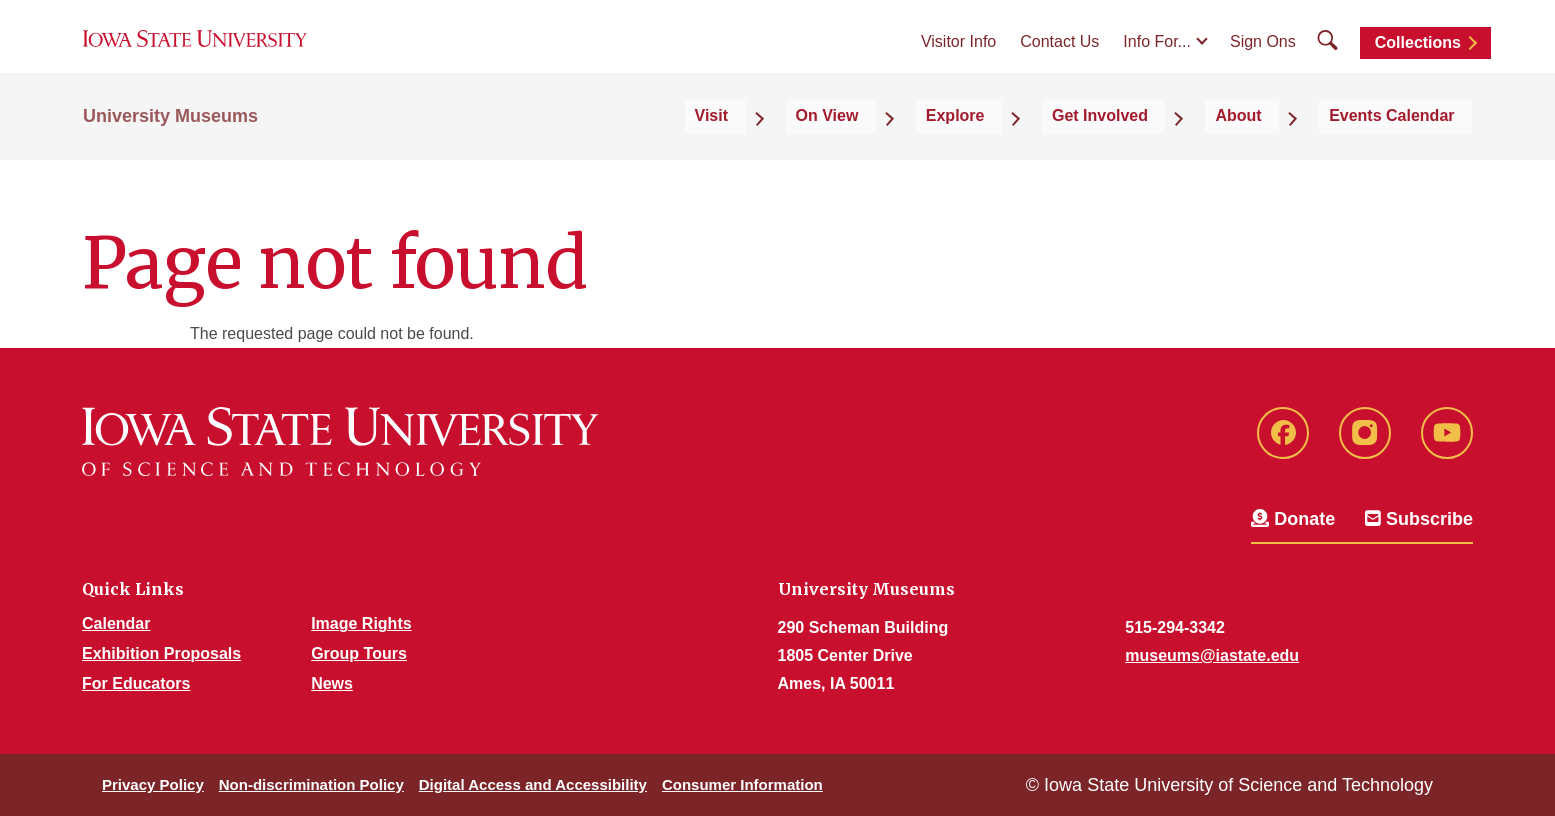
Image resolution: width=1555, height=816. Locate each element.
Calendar (116, 623)
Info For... (1157, 61)
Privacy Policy (153, 784)
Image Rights (361, 623)
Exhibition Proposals (161, 653)
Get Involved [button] (1172, 151)
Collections (1418, 62)
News (332, 683)
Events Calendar (1409, 151)
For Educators (136, 683)
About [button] (1283, 151)
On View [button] (954, 151)
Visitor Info (958, 61)
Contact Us (1059, 61)
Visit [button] (866, 151)
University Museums (170, 152)
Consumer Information (742, 784)
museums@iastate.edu (1212, 655)
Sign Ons (1263, 61)
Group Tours (359, 653)
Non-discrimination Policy (311, 784)
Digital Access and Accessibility (533, 784)
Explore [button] (1055, 151)
